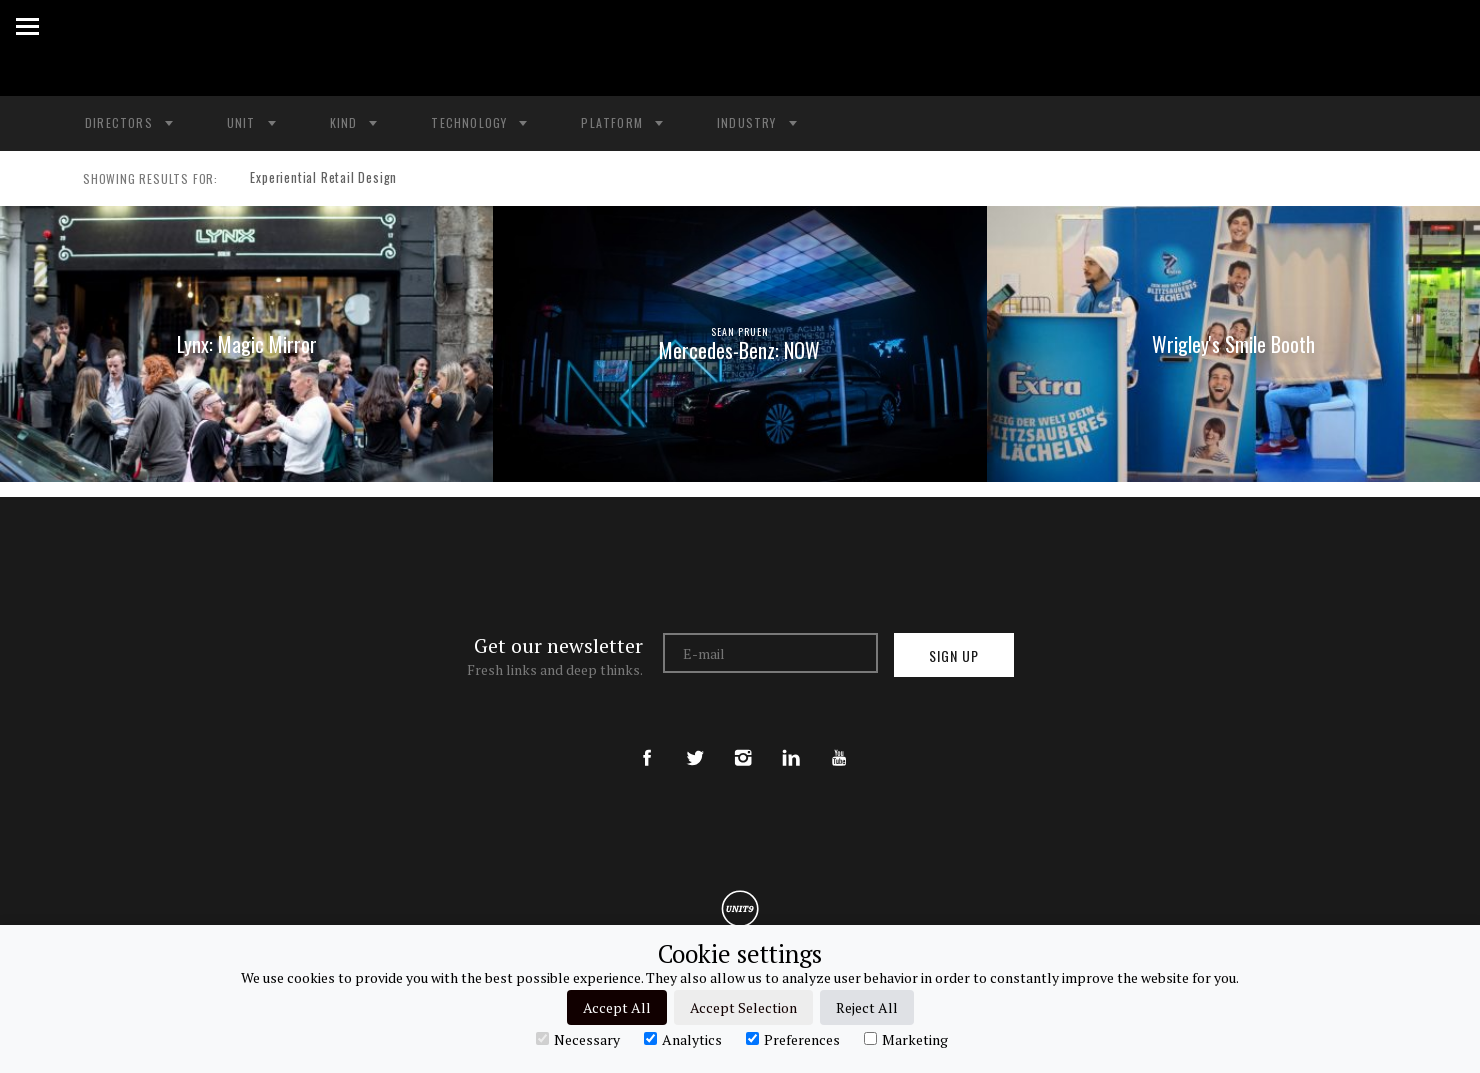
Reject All (867, 1007)
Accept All (617, 1007)
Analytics (683, 1039)
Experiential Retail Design (316, 179)
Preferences (793, 1039)
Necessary (578, 1039)
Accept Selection (743, 1007)
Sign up (954, 655)
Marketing (906, 1039)
